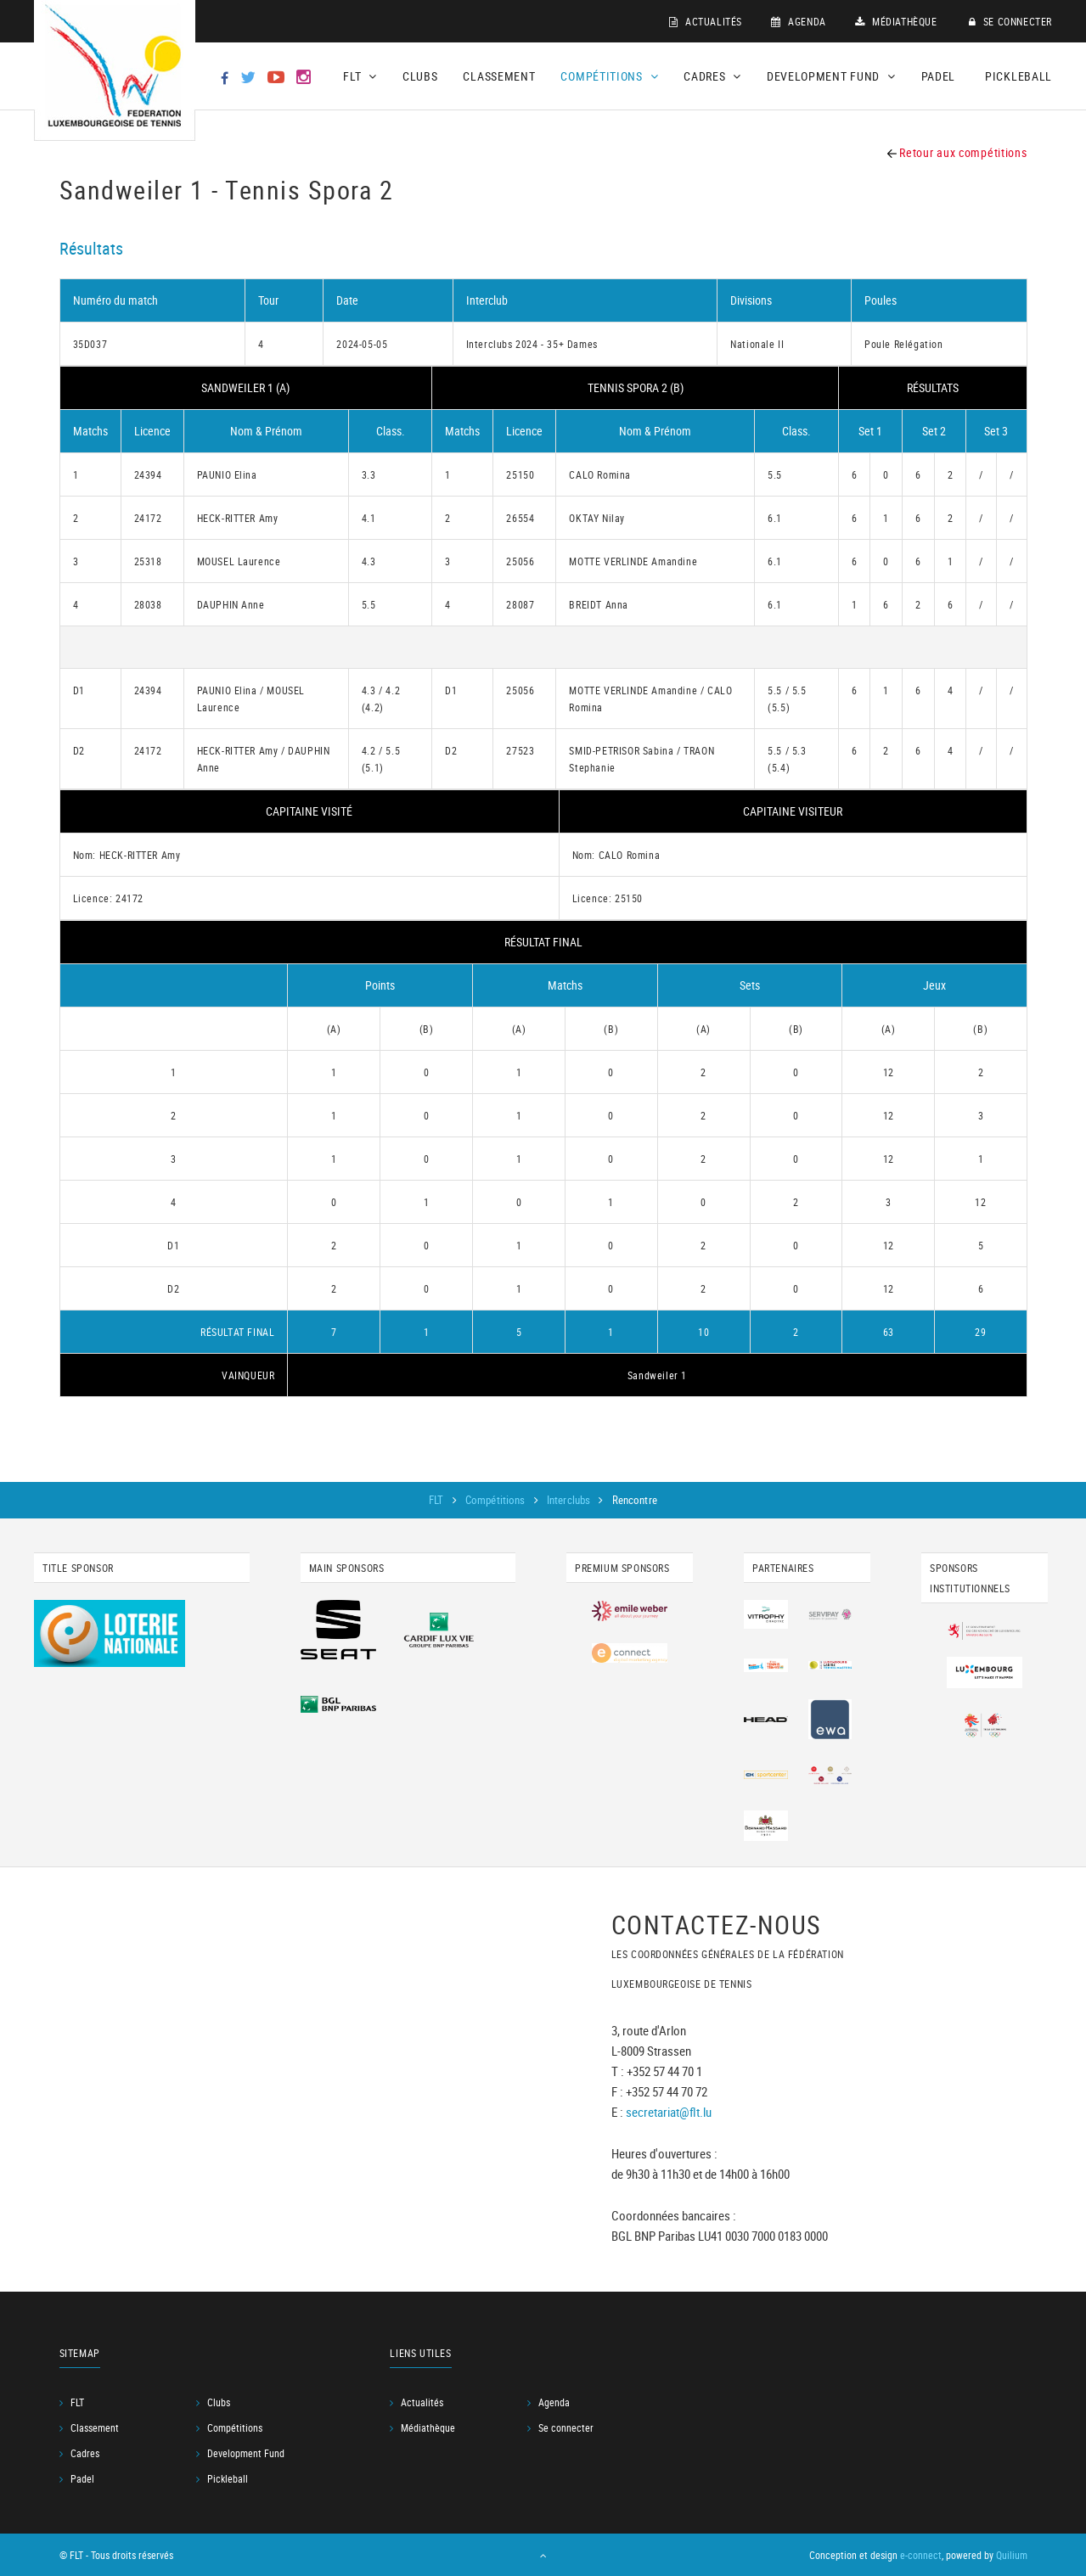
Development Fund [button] (831, 76)
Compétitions (496, 1499)
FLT (438, 1499)
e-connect (921, 2555)
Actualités (705, 21)
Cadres (84, 2453)
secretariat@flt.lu (669, 2111)
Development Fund (245, 2453)
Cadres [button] (712, 76)
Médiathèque (896, 21)
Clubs (420, 76)
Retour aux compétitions (957, 152)
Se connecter (1010, 21)
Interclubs (570, 1499)
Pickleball (1018, 76)
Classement (499, 76)
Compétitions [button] (609, 76)
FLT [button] (360, 76)
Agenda (798, 21)
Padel (938, 76)
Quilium (1011, 2555)
